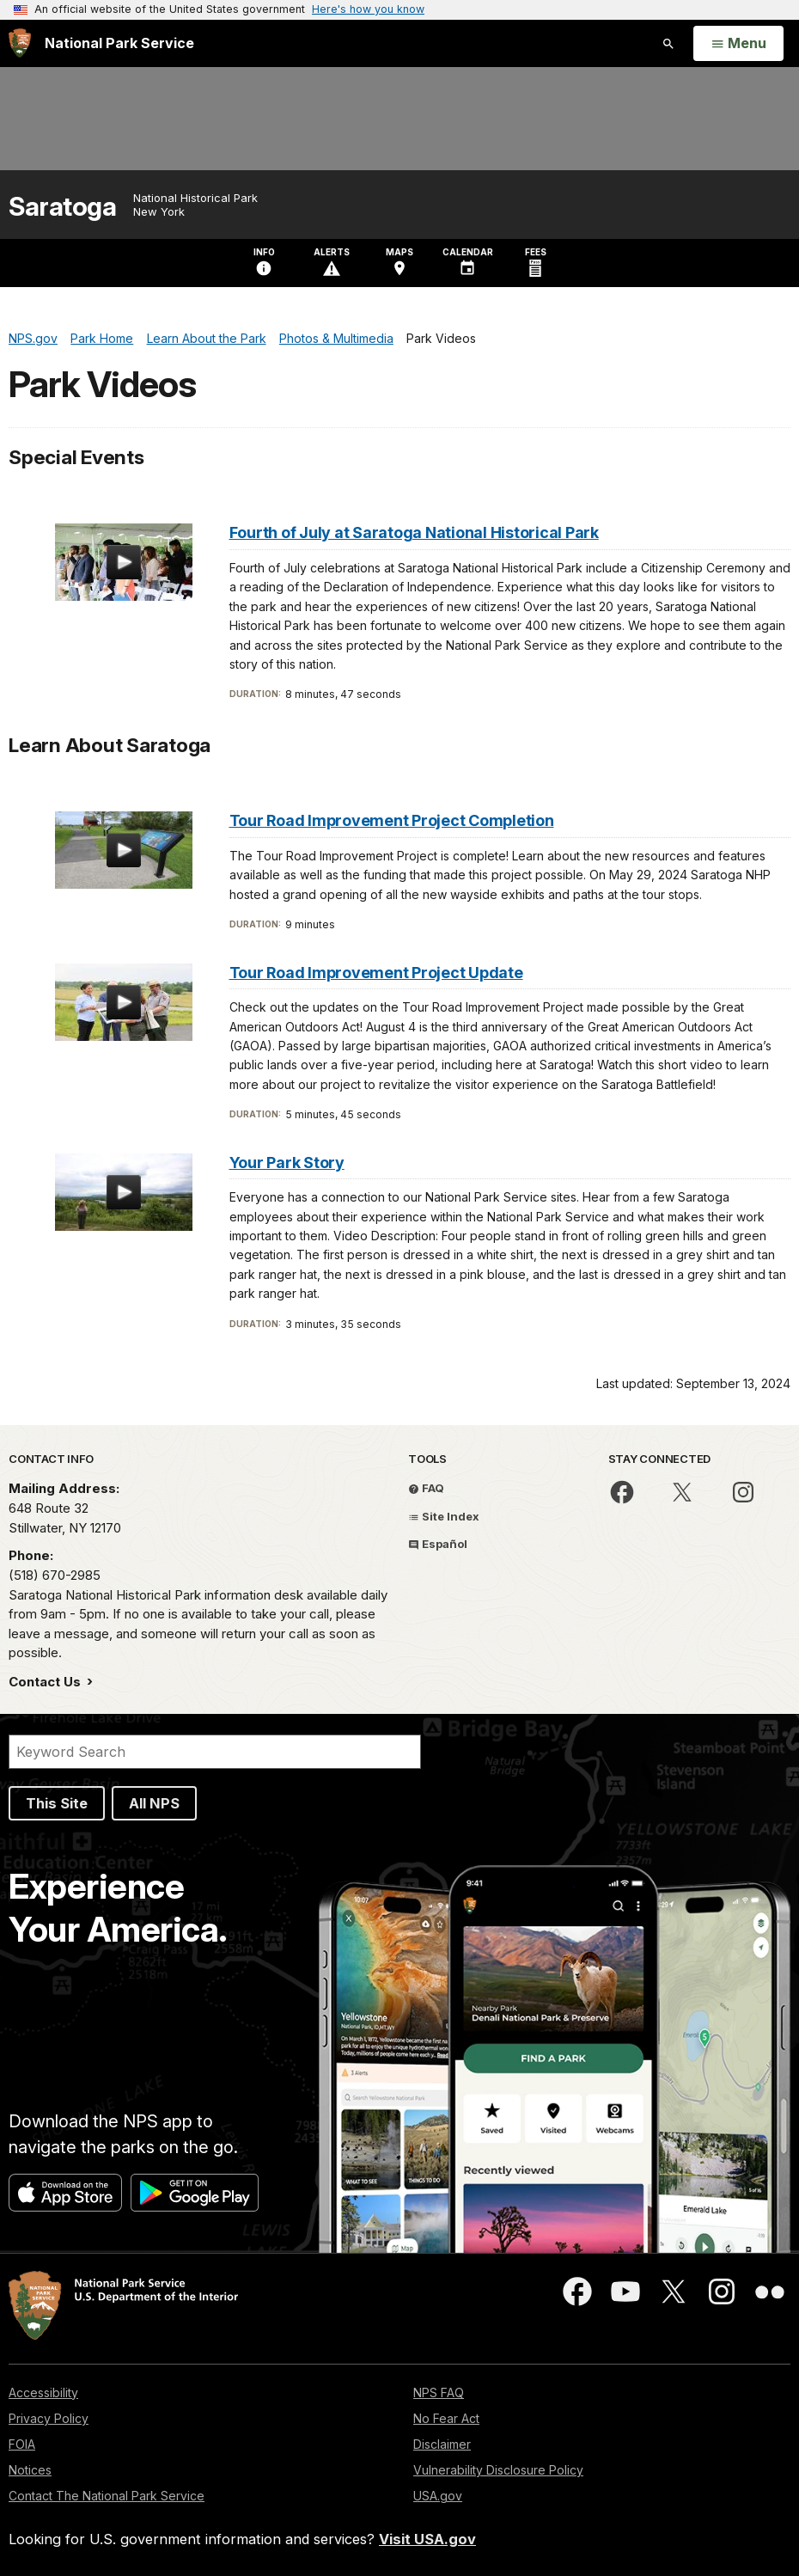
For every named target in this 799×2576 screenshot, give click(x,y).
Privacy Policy (48, 2418)
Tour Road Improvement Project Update (376, 973)
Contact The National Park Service (106, 2495)
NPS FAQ (438, 2392)
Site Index (443, 1516)
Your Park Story (287, 1162)
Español (437, 1544)
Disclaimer (442, 2444)
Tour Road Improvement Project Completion (391, 820)
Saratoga (62, 206)
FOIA (22, 2444)
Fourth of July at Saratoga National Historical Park (414, 532)
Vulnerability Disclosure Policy (498, 2470)
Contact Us (46, 1681)
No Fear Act (446, 2418)
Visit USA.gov (427, 2539)
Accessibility (43, 2392)
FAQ (426, 1488)
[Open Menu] (738, 44)
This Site (57, 1803)
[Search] (215, 1752)
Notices (30, 2470)
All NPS (154, 1803)
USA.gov (437, 2495)
